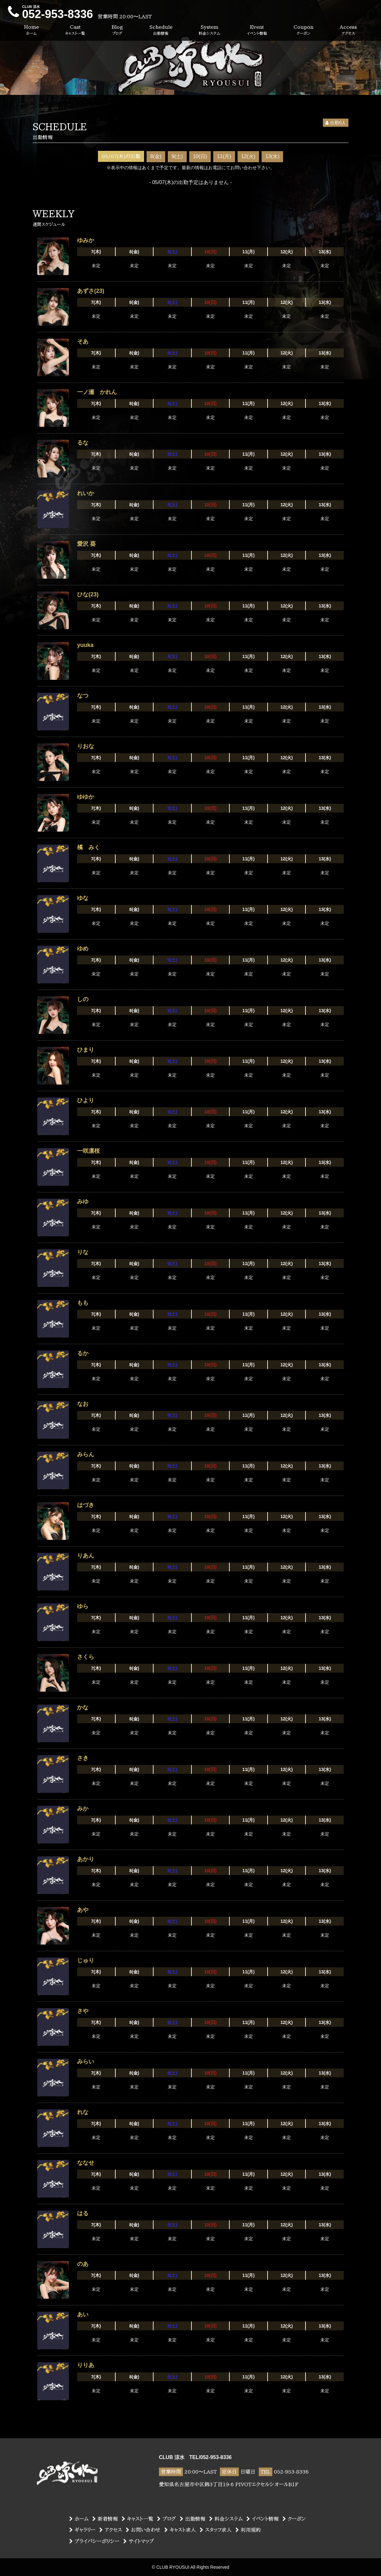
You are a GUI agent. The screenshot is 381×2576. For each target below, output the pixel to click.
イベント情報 (262, 2518)
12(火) (248, 156)
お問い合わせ (143, 2529)
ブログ (166, 2518)
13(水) (272, 156)
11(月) (224, 156)
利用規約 (248, 2529)
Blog (117, 30)
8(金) (156, 156)
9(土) (177, 156)
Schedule (160, 30)
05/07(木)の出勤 (121, 156)
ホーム (78, 2518)
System (209, 30)
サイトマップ (138, 2541)
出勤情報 (192, 2518)
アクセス (110, 2529)
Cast (75, 30)
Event (257, 30)
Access (348, 30)
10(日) (200, 156)
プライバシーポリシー (94, 2541)
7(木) (96, 251)
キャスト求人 (180, 2529)
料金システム (226, 2518)
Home (31, 30)
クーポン (294, 2518)
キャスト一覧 (137, 2518)
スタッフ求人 (216, 2529)
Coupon (303, 30)
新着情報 (105, 2518)
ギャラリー (82, 2529)
